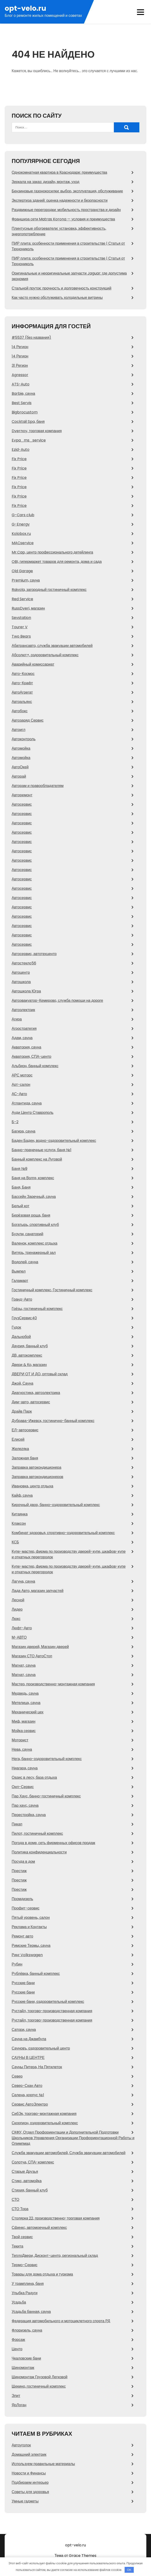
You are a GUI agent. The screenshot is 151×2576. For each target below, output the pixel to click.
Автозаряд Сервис (27, 720)
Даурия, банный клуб (30, 1346)
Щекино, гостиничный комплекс (39, 2386)
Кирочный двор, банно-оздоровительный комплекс (56, 1504)
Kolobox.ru (21, 533)
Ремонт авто (22, 1936)
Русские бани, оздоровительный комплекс (48, 2001)
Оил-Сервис (23, 1786)
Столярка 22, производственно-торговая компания (56, 2218)
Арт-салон (21, 1084)
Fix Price (19, 459)
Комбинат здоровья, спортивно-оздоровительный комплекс (63, 1532)
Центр (17, 2349)
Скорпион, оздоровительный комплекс (45, 2123)
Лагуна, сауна (23, 1581)
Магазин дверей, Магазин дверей (40, 1646)
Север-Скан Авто (27, 2085)
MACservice (23, 543)
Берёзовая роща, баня (31, 1215)
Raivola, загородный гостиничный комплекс (49, 589)
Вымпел (19, 1271)
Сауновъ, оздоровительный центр (41, 2048)
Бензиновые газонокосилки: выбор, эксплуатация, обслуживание (67, 191)
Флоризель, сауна (27, 2330)
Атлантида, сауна (27, 1103)
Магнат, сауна (23, 1665)
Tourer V (20, 627)
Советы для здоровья (30, 2492)
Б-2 (15, 1122)
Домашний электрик (29, 2454)
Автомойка (21, 748)
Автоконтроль (23, 739)
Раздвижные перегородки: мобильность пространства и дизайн (66, 209)
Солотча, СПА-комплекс (33, 2162)
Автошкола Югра (26, 991)
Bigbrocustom (25, 412)
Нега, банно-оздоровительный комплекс (47, 1758)
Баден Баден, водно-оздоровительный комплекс (54, 1140)
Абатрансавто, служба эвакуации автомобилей (52, 645)
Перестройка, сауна (29, 1814)
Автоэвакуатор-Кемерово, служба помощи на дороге (57, 1000)
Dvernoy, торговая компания (37, 431)
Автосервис (22, 804)
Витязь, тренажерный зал (34, 1252)
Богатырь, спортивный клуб (35, 1224)
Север (17, 2076)
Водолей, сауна (25, 1262)
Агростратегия (24, 1028)
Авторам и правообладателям (37, 785)
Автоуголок (21, 2445)
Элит (16, 2395)
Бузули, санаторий (27, 1234)
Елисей (18, 1439)
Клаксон (19, 1523)
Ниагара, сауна (25, 1768)
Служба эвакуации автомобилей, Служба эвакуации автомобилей (68, 2153)
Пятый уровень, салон (31, 1917)
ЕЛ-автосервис (25, 1430)
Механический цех (27, 1712)
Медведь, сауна (25, 1693)
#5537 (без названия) (31, 337)
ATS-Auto (20, 384)
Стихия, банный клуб (30, 2190)
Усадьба (19, 2302)
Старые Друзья (25, 2171)
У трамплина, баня (28, 2283)
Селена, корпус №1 (28, 2095)
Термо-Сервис (24, 2265)
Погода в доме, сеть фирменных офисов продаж (53, 1843)
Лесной (18, 1600)
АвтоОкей (20, 767)
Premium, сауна (26, 580)
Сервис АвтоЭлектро (30, 2104)
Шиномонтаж (23, 2367)
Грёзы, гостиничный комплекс (37, 1308)
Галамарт (20, 1280)
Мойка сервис (24, 1730)
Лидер (17, 1609)
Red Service (22, 599)
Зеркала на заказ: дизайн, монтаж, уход (45, 181)
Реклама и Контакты (29, 1927)
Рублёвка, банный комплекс (36, 1973)
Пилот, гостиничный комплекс (37, 1833)
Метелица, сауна (26, 1702)
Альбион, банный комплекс (35, 1066)
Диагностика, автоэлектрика (36, 1392)
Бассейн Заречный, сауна (34, 1196)
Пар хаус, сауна (25, 1805)
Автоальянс (22, 701)
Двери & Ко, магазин (29, 1364)
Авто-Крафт (22, 683)
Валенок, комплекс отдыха (34, 1243)
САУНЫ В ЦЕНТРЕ (28, 2057)
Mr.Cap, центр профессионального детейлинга (52, 552)
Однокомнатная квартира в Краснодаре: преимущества (59, 172)
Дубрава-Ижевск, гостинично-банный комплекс (53, 1420)
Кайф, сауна (22, 1495)
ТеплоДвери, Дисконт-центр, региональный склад (55, 2255)
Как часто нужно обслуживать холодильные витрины (57, 297)
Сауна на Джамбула (29, 2039)
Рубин (17, 1964)
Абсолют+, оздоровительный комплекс (45, 655)
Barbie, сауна (23, 393)
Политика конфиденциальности (39, 1852)
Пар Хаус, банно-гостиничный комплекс (46, 1796)
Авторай (19, 776)
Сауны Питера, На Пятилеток (37, 2067)
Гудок (16, 1327)
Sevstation (21, 617)
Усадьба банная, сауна (31, 2311)
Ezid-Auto (20, 449)
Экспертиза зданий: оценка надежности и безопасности (60, 200)
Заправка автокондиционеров (37, 1476)
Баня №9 (19, 1168)
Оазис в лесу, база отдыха (34, 1777)
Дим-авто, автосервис (31, 1402)
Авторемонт (22, 795)
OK (129, 2570)
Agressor (20, 375)
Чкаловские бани (26, 2358)
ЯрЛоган (19, 2405)
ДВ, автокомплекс (27, 1355)
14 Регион (20, 346)
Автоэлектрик (23, 1010)
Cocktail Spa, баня (28, 421)
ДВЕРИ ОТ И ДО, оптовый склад (40, 1374)
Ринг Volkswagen (27, 1955)
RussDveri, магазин (28, 608)
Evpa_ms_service (29, 440)
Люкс (16, 1618)
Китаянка (20, 1514)
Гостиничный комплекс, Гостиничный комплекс (52, 1290)
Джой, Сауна (22, 1383)
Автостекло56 (24, 963)
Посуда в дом (23, 1861)
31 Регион (20, 365)
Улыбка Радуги (25, 2293)
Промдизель (22, 1899)
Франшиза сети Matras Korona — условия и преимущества (63, 219)
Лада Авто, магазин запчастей (37, 1590)
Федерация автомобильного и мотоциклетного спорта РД (61, 2321)
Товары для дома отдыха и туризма (42, 2274)
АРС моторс (22, 1075)
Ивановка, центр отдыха (32, 1486)
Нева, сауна (22, 1749)
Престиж (19, 1871)
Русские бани (23, 1983)
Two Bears (21, 636)
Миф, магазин (23, 1721)
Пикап (17, 1824)
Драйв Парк (22, 1411)
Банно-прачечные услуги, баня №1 (41, 1150)
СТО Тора (20, 2209)
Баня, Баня (21, 1187)
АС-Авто (19, 1094)
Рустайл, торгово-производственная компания (52, 2011)
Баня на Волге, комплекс (33, 1178)
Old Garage (22, 571)
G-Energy (21, 524)
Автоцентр (21, 972)
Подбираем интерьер (30, 2482)
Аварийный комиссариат (33, 664)
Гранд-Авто (22, 1299)
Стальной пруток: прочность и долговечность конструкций (61, 288)
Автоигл (18, 729)
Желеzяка (20, 1448)
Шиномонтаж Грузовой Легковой (39, 2377)
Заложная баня (25, 1458)
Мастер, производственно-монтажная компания (53, 1684)
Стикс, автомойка (27, 2181)
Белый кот (20, 1206)
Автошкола (21, 982)
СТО (15, 2199)
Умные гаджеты (25, 2501)
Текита (17, 2246)
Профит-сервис (25, 1908)
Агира (17, 1019)
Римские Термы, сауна (31, 1945)
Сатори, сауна (24, 2029)
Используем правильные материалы (43, 2464)
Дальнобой (21, 1336)
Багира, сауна (23, 1131)
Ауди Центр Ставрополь (32, 1112)
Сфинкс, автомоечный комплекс (39, 2227)
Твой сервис (22, 2237)
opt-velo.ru (25, 8)
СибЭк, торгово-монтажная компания (44, 2113)
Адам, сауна (22, 1038)
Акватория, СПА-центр (31, 1056)
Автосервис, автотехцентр (34, 953)
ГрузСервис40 (24, 1318)
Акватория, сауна (26, 1047)
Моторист (20, 1740)
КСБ (15, 1542)
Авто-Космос (23, 673)
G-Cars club (23, 515)
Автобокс (20, 711)
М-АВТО (19, 1637)
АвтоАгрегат (22, 692)
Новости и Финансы (29, 2473)
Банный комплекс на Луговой (37, 1159)
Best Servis (22, 403)
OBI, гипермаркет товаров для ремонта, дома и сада (57, 561)
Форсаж (18, 2339)
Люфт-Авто (22, 1628)
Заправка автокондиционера (36, 1467)
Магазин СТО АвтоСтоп (32, 1656)
